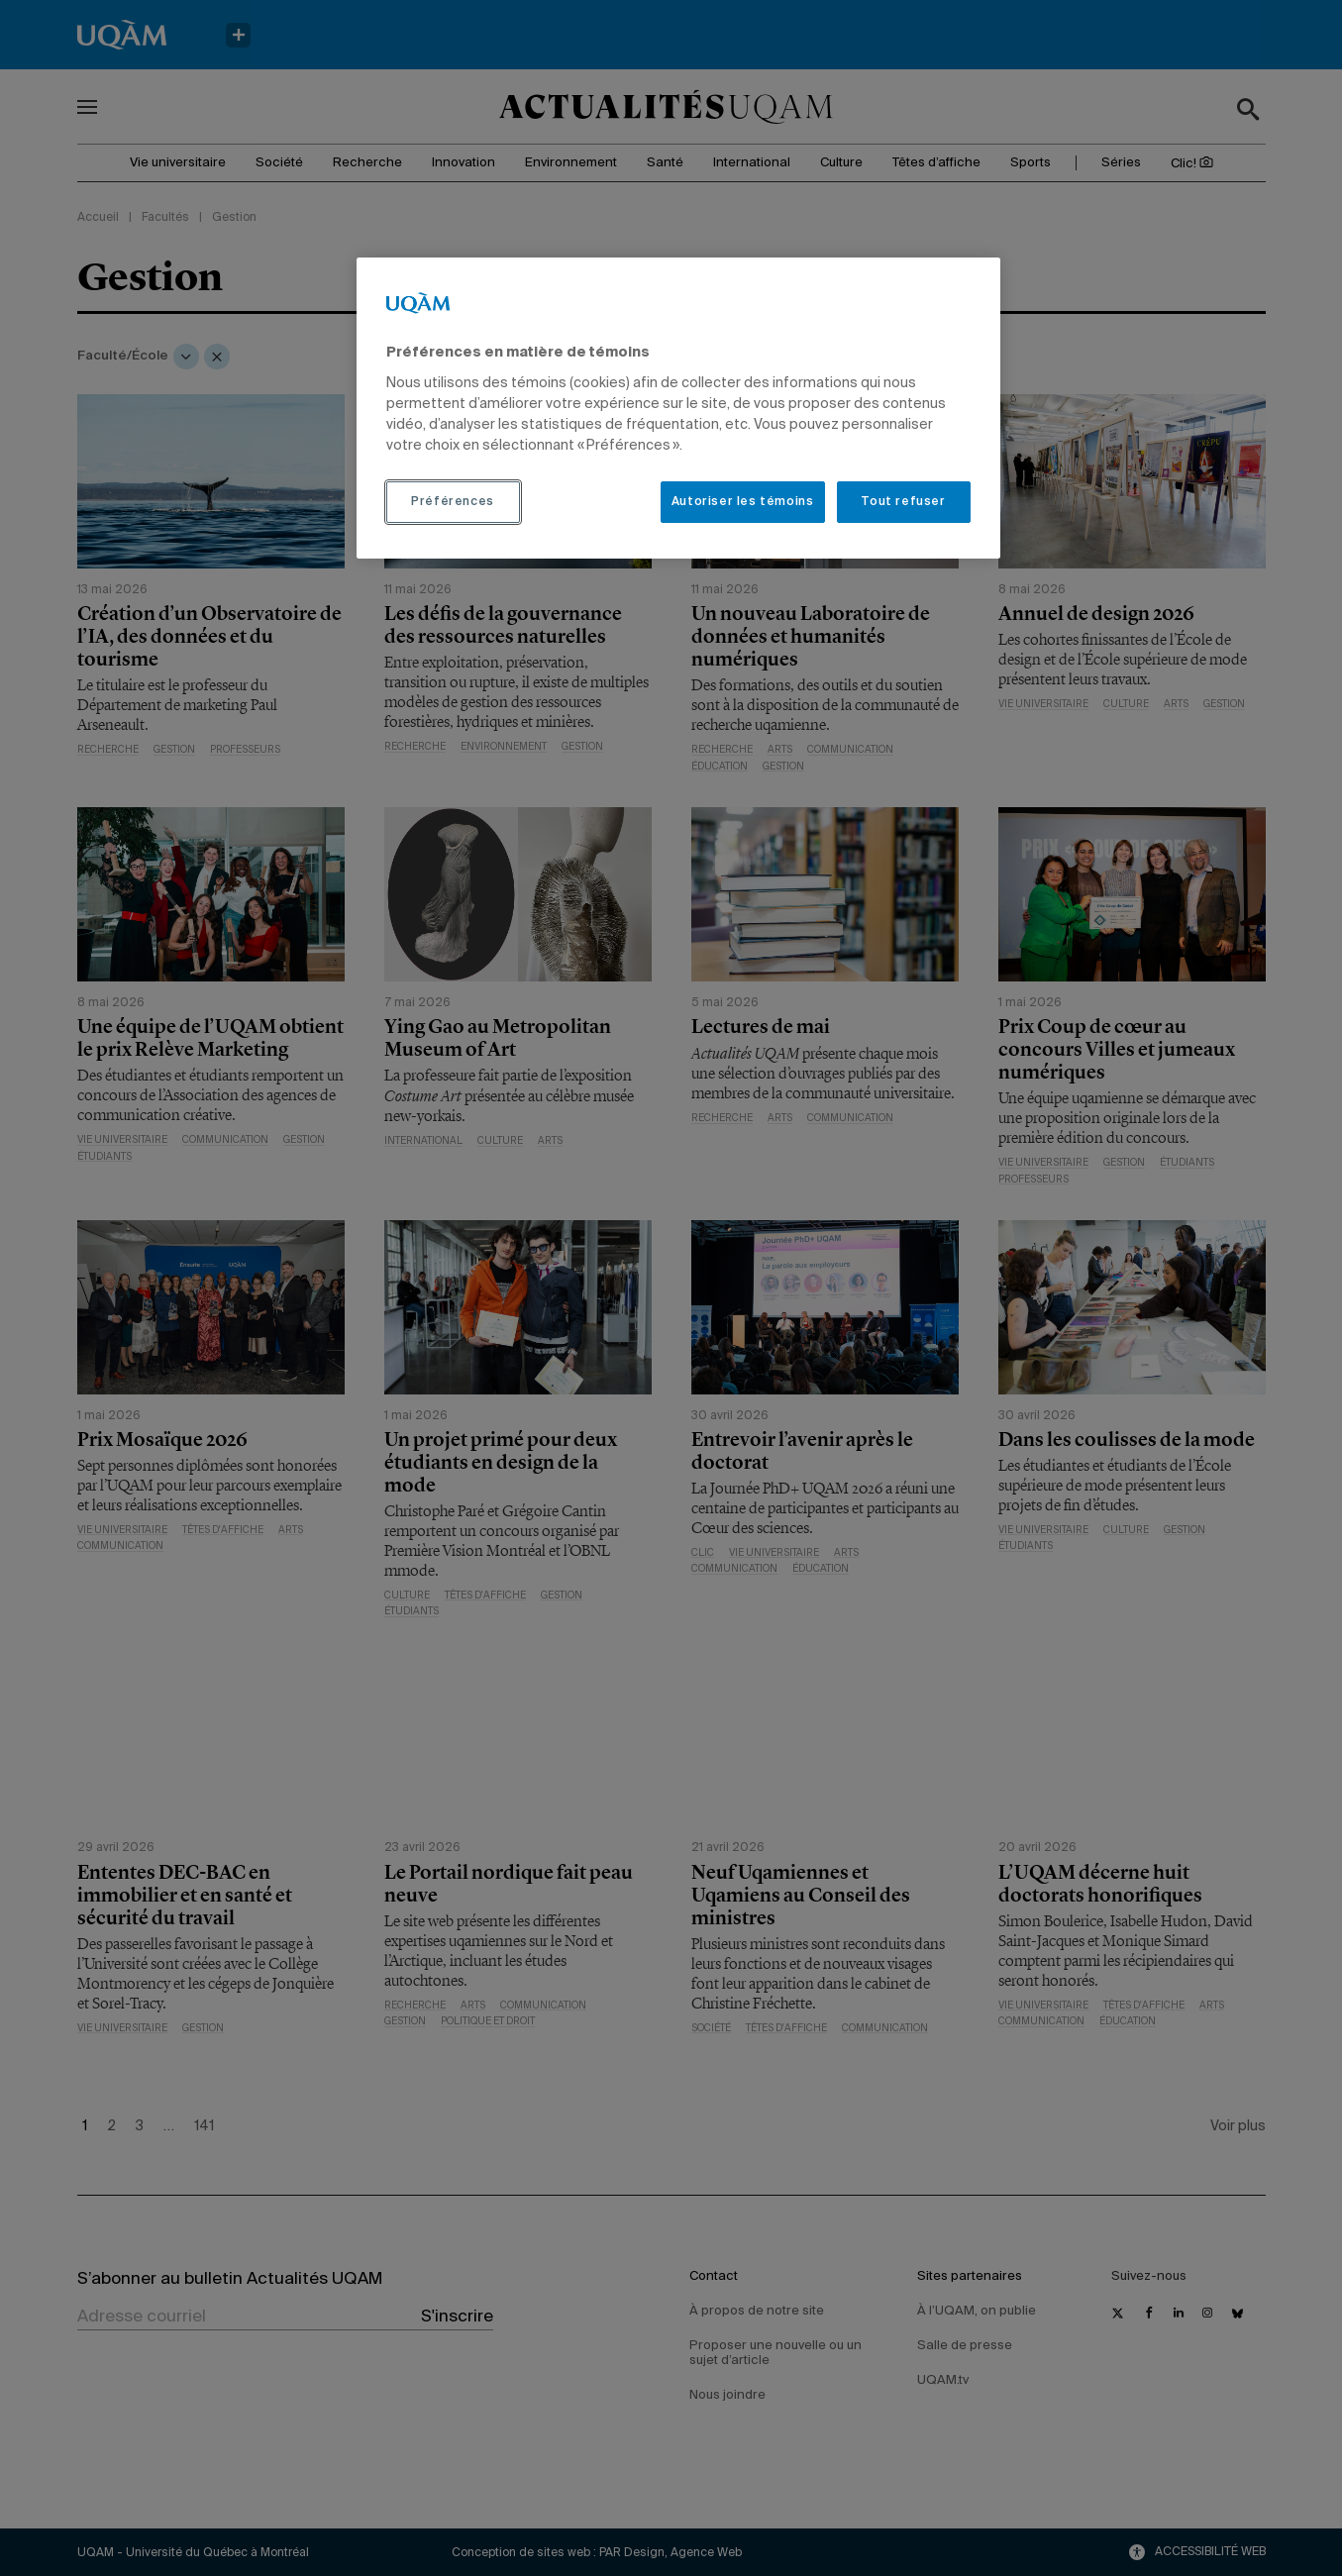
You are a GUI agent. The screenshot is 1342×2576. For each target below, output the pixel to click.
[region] (678, 408)
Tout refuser (903, 502)
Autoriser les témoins (742, 502)
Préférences (452, 502)
